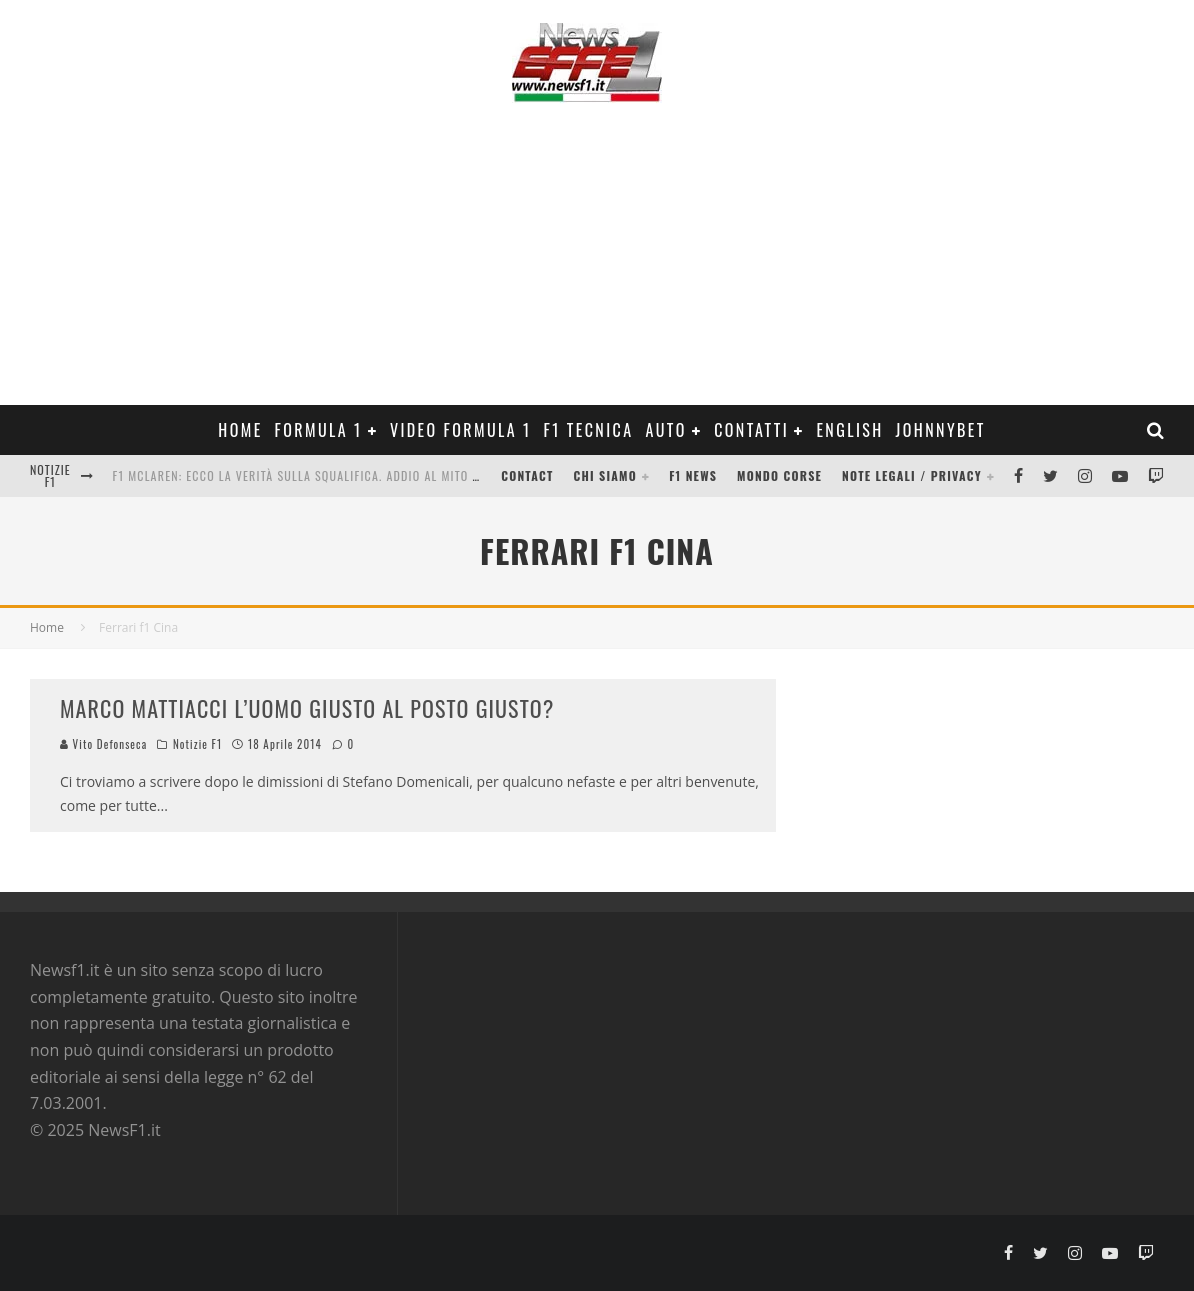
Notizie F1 (197, 744)
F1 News (693, 475)
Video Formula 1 (461, 430)
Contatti (751, 430)
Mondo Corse (779, 475)
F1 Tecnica (589, 430)
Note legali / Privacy (912, 475)
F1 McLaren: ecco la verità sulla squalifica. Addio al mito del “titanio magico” (354, 475)
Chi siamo (605, 475)
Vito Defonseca (103, 744)
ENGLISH (849, 430)
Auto (665, 430)
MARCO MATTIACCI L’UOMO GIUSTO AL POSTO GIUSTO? (307, 708)
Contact (527, 475)
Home (240, 430)
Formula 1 (319, 430)
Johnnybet (941, 430)
